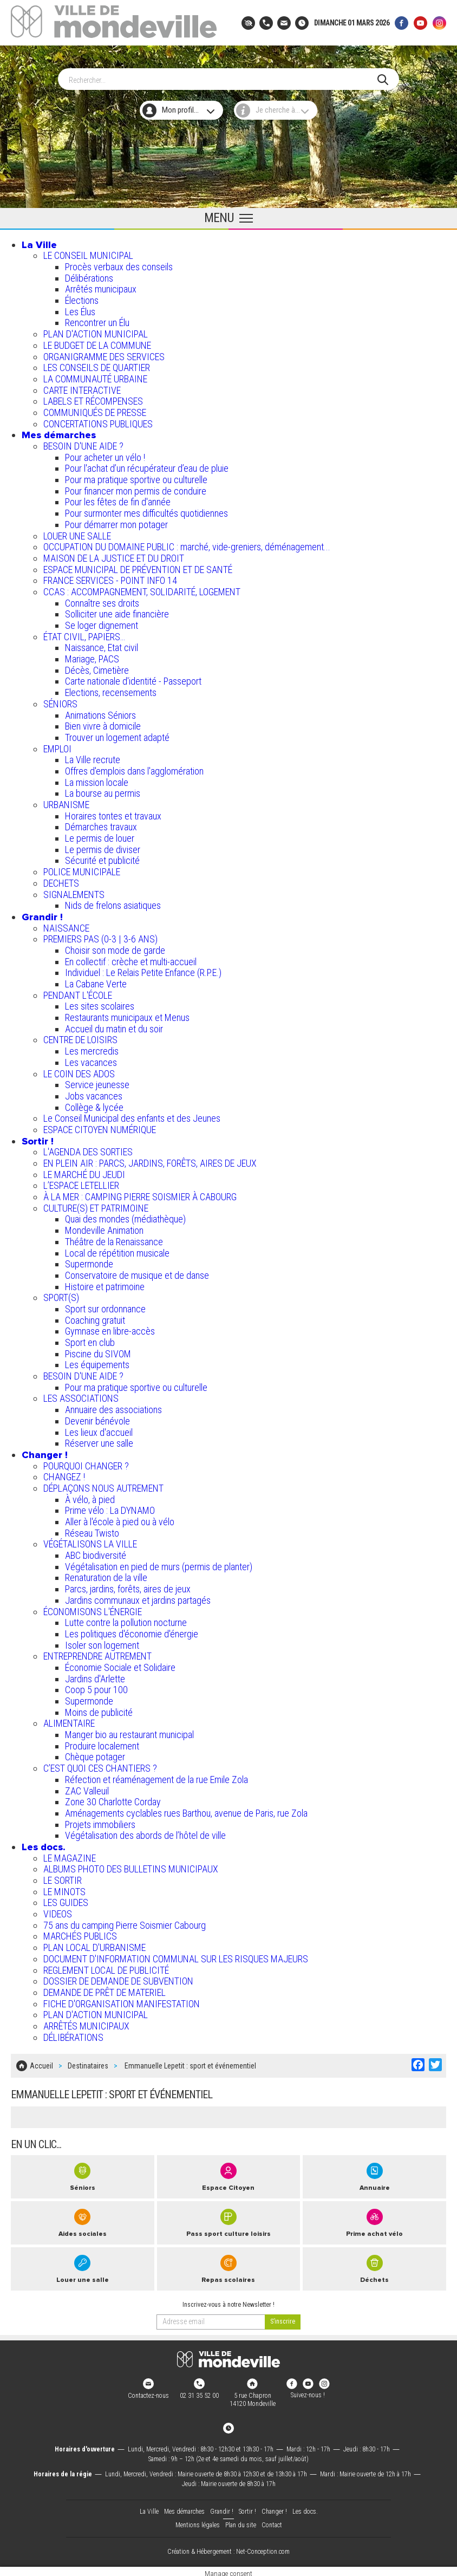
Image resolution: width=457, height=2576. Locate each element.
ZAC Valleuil (87, 1788)
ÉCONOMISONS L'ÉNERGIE (92, 1609)
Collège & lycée (94, 1105)
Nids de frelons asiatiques (113, 903)
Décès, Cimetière (97, 668)
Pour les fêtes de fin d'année (118, 499)
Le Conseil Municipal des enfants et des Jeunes (131, 1116)
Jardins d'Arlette (95, 1676)
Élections (82, 298)
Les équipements (97, 1362)
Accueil (41, 2062)
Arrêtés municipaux (100, 286)
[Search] (223, 77)
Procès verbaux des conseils (119, 264)
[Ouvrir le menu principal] (228, 216)
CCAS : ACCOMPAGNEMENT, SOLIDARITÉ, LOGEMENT (141, 589)
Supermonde (89, 1261)
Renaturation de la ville (106, 1575)
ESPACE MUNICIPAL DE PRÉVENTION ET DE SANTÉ (137, 567)
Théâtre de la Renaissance (114, 1239)
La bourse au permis (102, 791)
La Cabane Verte (96, 981)
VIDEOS (57, 1911)
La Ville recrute (92, 757)
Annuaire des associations (113, 1407)
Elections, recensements (110, 690)
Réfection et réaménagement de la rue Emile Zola (156, 1777)
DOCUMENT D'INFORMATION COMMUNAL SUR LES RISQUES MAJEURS (175, 1956)
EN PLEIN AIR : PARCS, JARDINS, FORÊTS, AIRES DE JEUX (150, 1161)
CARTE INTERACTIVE (82, 388)
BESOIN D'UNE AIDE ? (83, 444)
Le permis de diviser (102, 847)
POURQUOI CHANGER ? (86, 1463)
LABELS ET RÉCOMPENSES (93, 399)
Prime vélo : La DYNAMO (110, 1508)
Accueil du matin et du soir (114, 1026)
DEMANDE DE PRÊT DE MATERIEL (104, 1990)
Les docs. (44, 1845)
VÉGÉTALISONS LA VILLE (90, 1541)
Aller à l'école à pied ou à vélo (119, 1519)
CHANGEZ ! (64, 1474)
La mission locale (96, 780)
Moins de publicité (99, 1710)
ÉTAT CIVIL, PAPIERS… (84, 634)
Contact (272, 2520)
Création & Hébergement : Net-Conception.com (228, 2547)
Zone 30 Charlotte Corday (113, 1799)
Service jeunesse (97, 1082)
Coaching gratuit (95, 1318)
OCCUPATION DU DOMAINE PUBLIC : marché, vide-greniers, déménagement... (186, 544)
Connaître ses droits (102, 601)
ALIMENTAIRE (69, 1721)
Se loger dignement (101, 623)
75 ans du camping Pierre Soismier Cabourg (124, 1923)
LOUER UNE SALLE (77, 533)
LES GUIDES (65, 1900)
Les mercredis (92, 1049)
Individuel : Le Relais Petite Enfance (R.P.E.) (143, 970)
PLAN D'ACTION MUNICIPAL (95, 331)
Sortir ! (38, 1139)
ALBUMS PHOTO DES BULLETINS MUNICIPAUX (130, 1866)
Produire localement (102, 1743)
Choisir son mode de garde (115, 948)
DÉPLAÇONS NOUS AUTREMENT (103, 1486)
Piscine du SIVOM (98, 1351)
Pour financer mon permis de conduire (135, 489)
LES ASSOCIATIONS (81, 1396)
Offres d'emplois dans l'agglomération (134, 769)
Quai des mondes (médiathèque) (125, 1216)
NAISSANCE (66, 926)
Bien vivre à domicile (103, 724)
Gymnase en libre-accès (110, 1329)
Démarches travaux (101, 824)
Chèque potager (95, 1754)
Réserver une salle (99, 1441)
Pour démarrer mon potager (116, 522)
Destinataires (88, 2062)
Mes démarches (59, 433)
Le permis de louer (99, 836)
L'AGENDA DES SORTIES (88, 1149)
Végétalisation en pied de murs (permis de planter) (158, 1564)
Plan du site (240, 2520)
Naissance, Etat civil (101, 645)
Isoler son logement (102, 1643)
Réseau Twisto (92, 1531)
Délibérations (89, 276)
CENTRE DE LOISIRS (80, 1037)
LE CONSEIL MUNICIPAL (88, 253)
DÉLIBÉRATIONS (73, 2035)
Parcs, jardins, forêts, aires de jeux (128, 1586)
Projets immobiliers (100, 1822)
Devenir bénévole (97, 1418)
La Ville (39, 243)
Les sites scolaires (99, 1004)
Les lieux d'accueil (99, 1429)
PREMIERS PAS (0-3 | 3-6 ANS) (100, 936)
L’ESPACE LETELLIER (81, 1183)
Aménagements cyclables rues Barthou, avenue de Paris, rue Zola (186, 1811)
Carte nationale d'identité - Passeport (133, 679)
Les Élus (80, 309)
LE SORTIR (62, 1878)
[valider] (283, 2317)
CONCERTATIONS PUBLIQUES (98, 421)
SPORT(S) (61, 1295)
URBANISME (66, 802)
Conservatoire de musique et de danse (137, 1273)
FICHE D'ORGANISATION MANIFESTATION (121, 2001)
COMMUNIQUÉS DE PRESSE (94, 410)
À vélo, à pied (90, 1497)
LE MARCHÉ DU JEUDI (84, 1172)
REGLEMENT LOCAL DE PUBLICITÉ (106, 1967)
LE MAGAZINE (69, 1856)
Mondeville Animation (104, 1228)
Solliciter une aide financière (117, 611)
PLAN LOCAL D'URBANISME (94, 1945)
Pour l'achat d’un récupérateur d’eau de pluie (146, 466)
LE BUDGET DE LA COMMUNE (97, 343)
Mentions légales (197, 2520)
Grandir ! (42, 915)
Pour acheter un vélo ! (105, 455)
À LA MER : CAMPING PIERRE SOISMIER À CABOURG (140, 1194)
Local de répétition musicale (117, 1250)
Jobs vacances (93, 1094)
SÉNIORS (60, 701)
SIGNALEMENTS (74, 891)
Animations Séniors (100, 712)
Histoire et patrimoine (105, 1284)
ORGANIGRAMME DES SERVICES (104, 354)
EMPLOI (57, 746)
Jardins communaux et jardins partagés (138, 1598)
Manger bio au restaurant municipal (129, 1732)
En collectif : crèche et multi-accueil (131, 959)
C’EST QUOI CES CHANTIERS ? (100, 1766)
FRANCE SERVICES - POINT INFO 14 (110, 578)
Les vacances (91, 1060)
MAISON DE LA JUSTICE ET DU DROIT (113, 556)
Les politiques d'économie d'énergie (131, 1631)
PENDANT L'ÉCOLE (77, 993)
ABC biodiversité (95, 1553)
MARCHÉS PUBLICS (80, 1934)
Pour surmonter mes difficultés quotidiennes (146, 511)
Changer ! (45, 1453)
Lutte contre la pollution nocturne (126, 1620)
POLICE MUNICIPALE (81, 869)
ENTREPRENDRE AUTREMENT (97, 1654)
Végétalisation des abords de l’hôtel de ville (145, 1833)
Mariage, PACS (92, 656)
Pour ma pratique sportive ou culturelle (136, 477)
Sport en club (90, 1340)
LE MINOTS (64, 1889)
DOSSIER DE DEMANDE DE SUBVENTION (118, 1979)
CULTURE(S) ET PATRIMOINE (95, 1206)
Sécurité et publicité (102, 858)
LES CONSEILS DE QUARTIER (96, 365)
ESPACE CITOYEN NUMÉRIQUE (99, 1127)
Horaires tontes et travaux (113, 813)
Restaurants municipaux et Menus (127, 1015)
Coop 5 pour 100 (96, 1687)
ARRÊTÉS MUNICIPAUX (86, 2023)
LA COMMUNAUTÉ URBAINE (95, 376)
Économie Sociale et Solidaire (120, 1665)
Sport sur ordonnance (105, 1306)
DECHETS (61, 881)
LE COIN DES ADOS (79, 1071)
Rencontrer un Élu (97, 320)
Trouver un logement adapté (117, 735)
